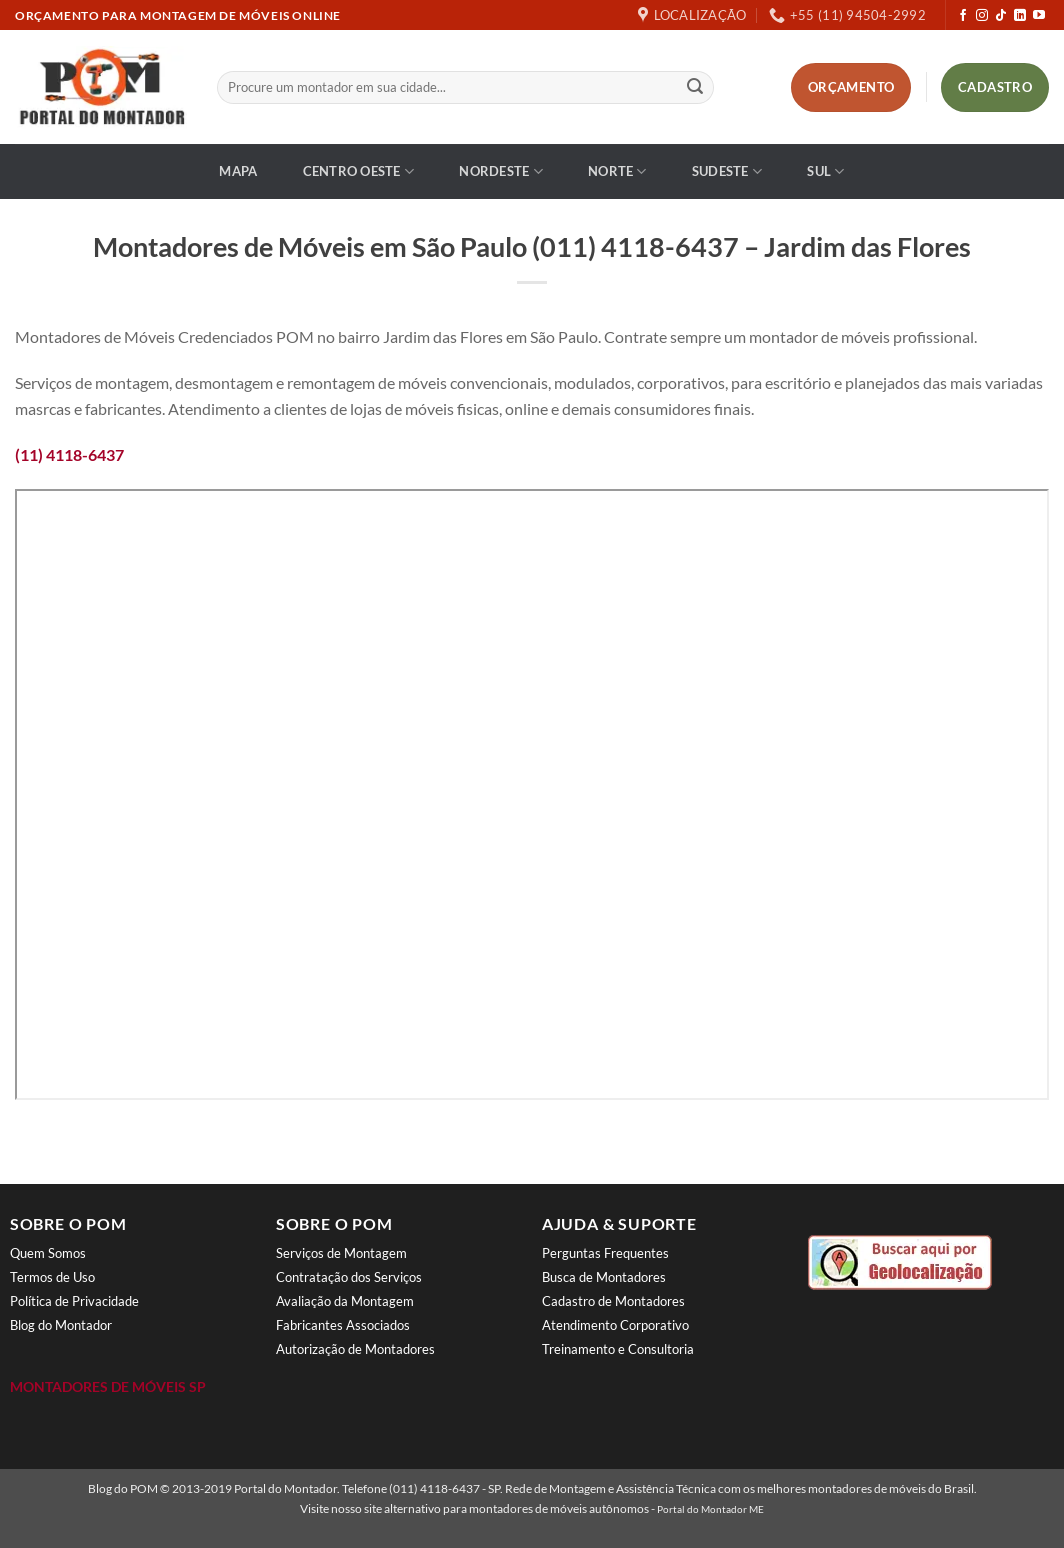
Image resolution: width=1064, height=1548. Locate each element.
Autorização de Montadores (355, 1349)
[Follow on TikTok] (1001, 16)
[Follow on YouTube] (1039, 16)
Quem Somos (48, 1253)
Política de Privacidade (74, 1301)
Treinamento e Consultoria (618, 1349)
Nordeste (501, 171)
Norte (617, 171)
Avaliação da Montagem (345, 1301)
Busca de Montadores (604, 1277)
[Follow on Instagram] (982, 16)
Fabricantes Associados (343, 1325)
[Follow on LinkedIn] (1020, 16)
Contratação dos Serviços (349, 1277)
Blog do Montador (61, 1325)
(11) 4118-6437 (69, 454)
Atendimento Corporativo (615, 1325)
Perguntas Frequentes (605, 1253)
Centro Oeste (359, 171)
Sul (825, 171)
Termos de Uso (52, 1277)
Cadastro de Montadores (613, 1301)
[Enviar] (695, 88)
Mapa (238, 171)
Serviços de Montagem (341, 1253)
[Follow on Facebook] (963, 16)
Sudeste (727, 171)
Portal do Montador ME (710, 1509)
